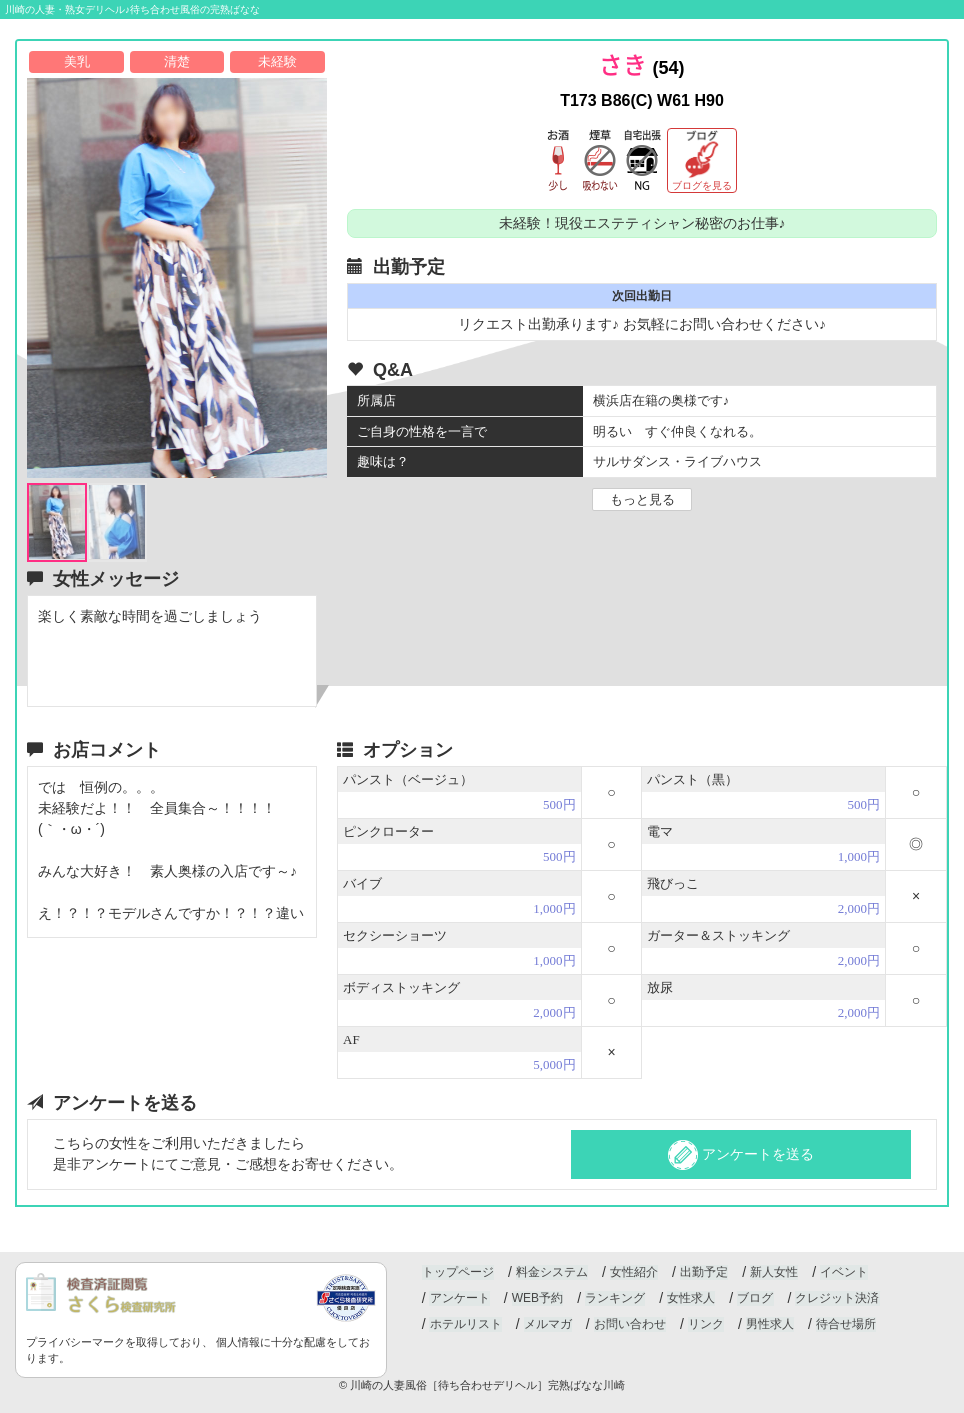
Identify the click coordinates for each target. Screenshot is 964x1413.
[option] (177, 278)
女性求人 (690, 1299)
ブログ (753, 1299)
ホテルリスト (465, 1325)
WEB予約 (536, 1299)
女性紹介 (633, 1273)
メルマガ (547, 1325)
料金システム (551, 1273)
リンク (704, 1325)
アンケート (459, 1299)
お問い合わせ (629, 1325)
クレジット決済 (835, 1299)
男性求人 (768, 1325)
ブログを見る (702, 185)
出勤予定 (703, 1273)
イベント (842, 1273)
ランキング (614, 1299)
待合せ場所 (844, 1325)
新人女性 (772, 1273)
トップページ (458, 1273)
